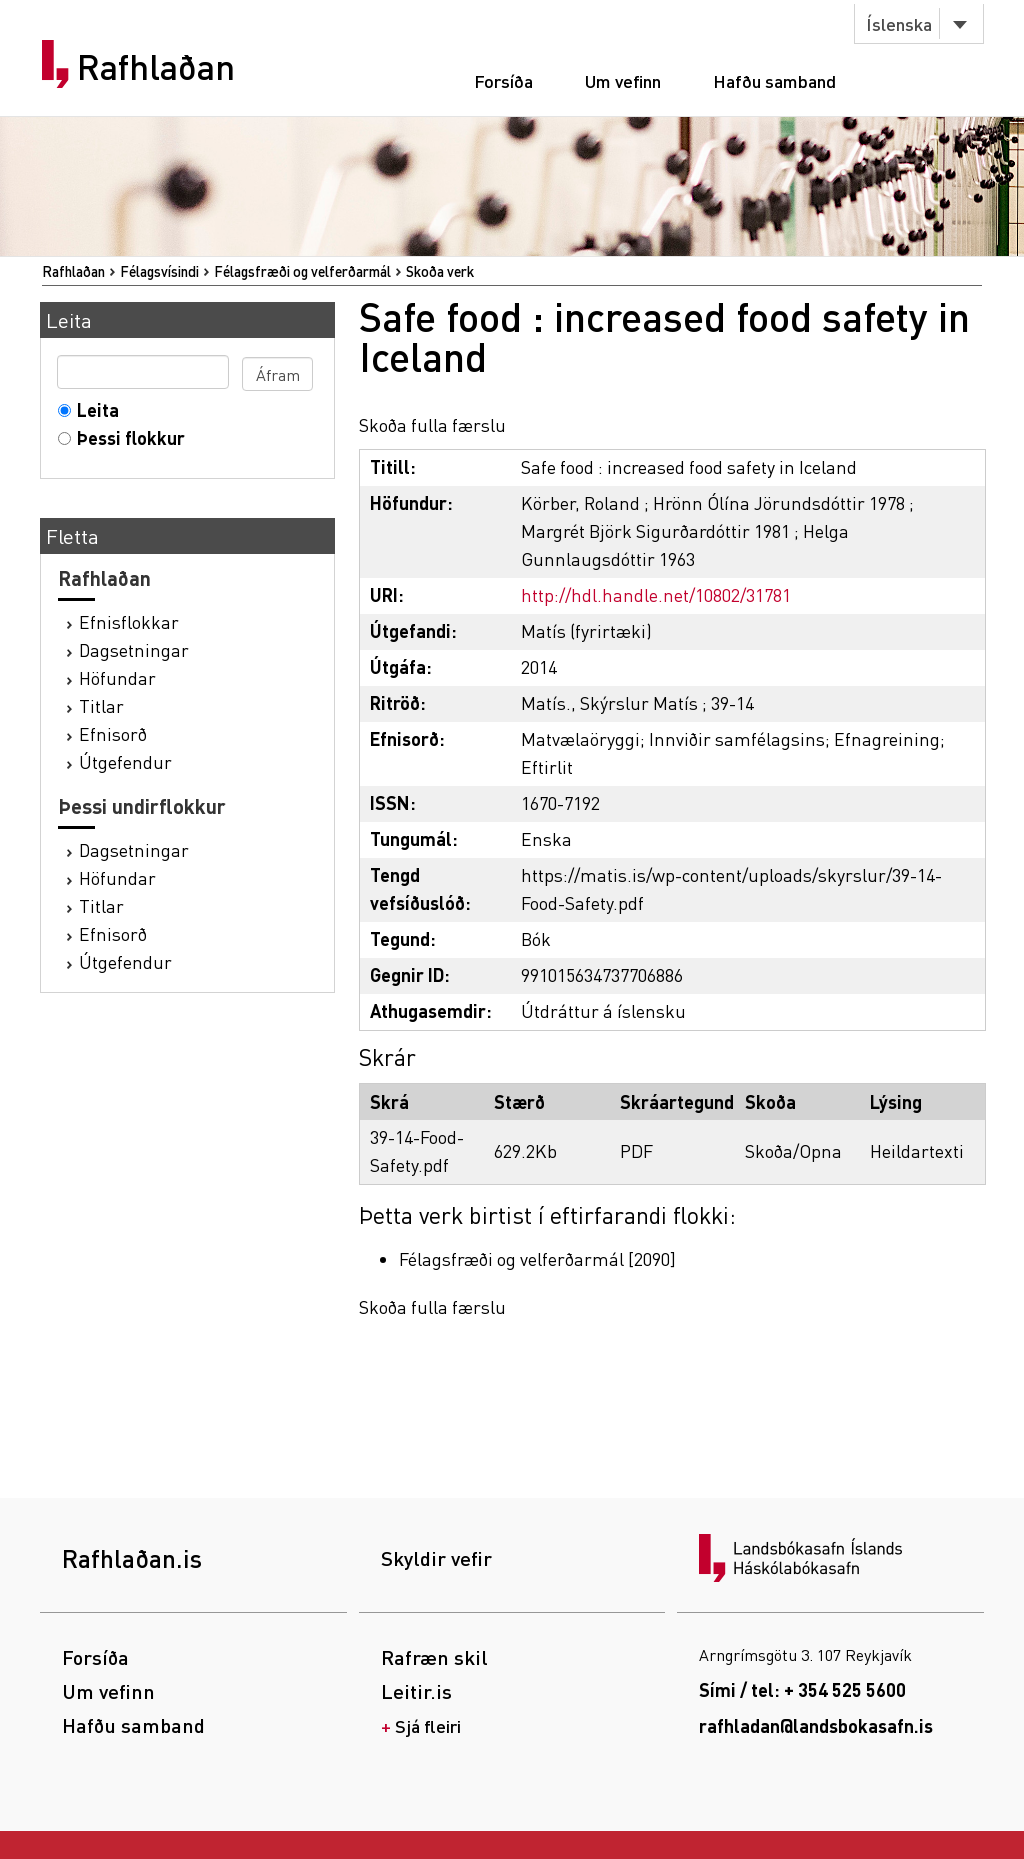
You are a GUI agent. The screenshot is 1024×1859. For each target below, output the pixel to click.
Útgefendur (125, 761)
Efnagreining (887, 738)
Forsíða (503, 80)
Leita (93, 409)
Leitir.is (416, 1691)
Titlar (101, 705)
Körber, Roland (580, 502)
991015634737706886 (602, 974)
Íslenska (899, 23)
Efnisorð (113, 733)
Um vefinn (623, 80)
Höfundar (117, 677)
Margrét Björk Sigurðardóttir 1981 (655, 530)
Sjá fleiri (428, 1725)
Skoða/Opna (793, 1150)
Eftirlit (547, 766)
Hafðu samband (774, 80)
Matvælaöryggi (580, 738)
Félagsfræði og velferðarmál (302, 271)
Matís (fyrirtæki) (586, 630)
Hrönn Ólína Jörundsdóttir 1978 (779, 502)
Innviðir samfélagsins (737, 738)
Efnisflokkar (129, 621)
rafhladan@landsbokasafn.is (816, 1725)
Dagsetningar (134, 649)
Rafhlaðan (156, 67)
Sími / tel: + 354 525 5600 (802, 1689)
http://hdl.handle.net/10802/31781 (656, 594)
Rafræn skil (434, 1657)
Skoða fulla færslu (432, 424)
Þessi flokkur (126, 437)
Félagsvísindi (159, 271)
